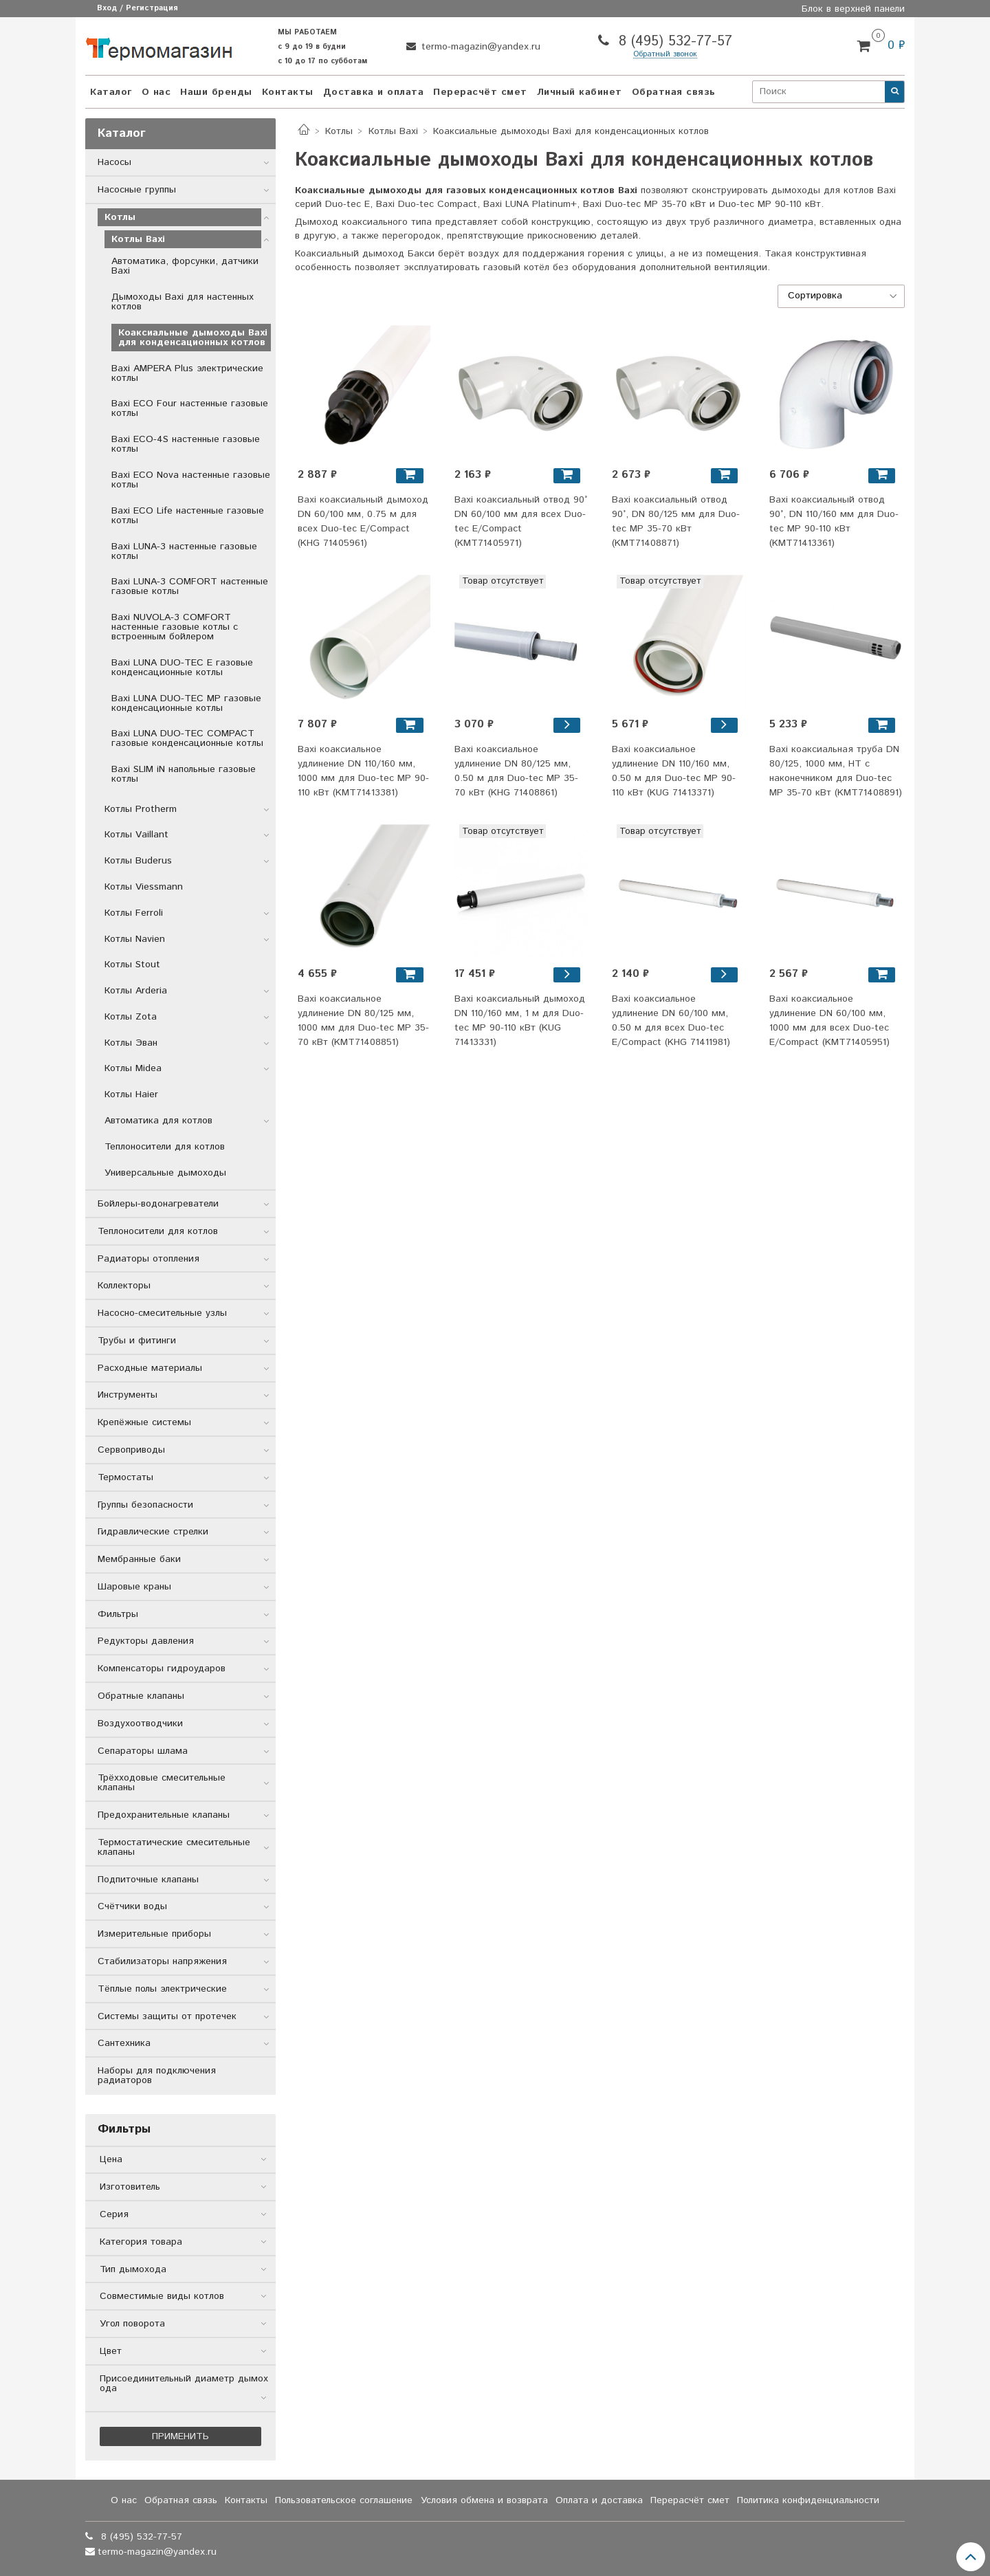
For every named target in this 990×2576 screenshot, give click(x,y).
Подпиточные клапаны (148, 1879)
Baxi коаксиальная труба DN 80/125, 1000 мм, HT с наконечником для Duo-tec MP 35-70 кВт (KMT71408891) (835, 771)
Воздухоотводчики (140, 1723)
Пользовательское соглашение (343, 2500)
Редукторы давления (146, 1641)
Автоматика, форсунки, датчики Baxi (184, 266)
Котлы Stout (132, 964)
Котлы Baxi (393, 131)
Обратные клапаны (141, 1696)
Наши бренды (216, 92)
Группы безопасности (145, 1505)
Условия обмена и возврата (484, 2500)
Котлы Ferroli (133, 913)
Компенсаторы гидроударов (162, 1668)
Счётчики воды (132, 1906)
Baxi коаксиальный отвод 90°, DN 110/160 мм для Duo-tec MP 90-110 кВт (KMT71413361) (834, 521)
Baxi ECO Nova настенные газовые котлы (190, 480)
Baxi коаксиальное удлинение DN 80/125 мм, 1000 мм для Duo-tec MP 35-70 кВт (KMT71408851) (363, 1020)
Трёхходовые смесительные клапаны (162, 1782)
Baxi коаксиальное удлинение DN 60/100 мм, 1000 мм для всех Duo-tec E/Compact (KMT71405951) (829, 1020)
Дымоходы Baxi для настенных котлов (182, 301)
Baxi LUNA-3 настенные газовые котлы (184, 551)
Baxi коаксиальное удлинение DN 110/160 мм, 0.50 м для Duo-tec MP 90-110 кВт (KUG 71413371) (674, 771)
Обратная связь (674, 92)
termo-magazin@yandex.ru (479, 47)
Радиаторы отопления (148, 1259)
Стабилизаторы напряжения (162, 1961)
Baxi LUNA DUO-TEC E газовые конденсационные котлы (182, 667)
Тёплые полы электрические (162, 1989)
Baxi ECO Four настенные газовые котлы (189, 408)
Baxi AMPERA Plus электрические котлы (187, 373)
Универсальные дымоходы (165, 1173)
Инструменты (127, 1395)
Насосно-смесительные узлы (162, 1313)
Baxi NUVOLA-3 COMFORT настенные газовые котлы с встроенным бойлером (174, 626)
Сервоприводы (131, 1450)
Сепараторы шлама (143, 1751)
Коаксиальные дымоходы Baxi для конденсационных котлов (192, 337)
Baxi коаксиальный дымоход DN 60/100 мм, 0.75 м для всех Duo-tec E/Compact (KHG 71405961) (363, 521)
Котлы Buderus (138, 861)
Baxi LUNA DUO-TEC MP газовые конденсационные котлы (186, 703)
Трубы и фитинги (137, 1340)
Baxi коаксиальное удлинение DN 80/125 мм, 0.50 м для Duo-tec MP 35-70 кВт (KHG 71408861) (516, 771)
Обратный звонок (665, 54)
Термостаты (125, 1477)
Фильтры (118, 1614)
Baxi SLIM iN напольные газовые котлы (183, 774)
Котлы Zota (130, 1017)
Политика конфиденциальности (808, 2500)
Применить (180, 2436)
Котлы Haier (131, 1094)
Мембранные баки (139, 1559)
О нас (156, 92)
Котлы (339, 131)
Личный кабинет (579, 92)
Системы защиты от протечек (167, 2016)
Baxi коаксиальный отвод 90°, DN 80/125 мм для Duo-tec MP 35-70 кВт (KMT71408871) (676, 521)
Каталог (111, 92)
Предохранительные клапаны (164, 1815)
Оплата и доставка (599, 2500)
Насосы (114, 162)
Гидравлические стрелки (153, 1532)
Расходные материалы (150, 1368)
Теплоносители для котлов (164, 1147)
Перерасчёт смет (480, 92)
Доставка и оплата (373, 92)
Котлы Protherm (140, 809)
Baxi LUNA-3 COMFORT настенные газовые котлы (189, 586)
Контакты (288, 92)
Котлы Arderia (135, 991)
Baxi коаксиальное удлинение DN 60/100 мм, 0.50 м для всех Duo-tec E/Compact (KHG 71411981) (671, 1020)
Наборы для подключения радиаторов (157, 2075)
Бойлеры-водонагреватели (158, 1204)
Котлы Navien (134, 939)
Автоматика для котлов (158, 1120)
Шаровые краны (134, 1587)
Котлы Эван (130, 1043)
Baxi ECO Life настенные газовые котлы (187, 515)
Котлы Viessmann (143, 887)
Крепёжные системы (144, 1422)
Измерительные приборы (154, 1934)
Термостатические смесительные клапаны (174, 1847)
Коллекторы (124, 1285)
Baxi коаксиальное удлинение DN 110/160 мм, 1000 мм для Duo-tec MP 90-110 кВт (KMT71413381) (363, 771)
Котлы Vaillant (136, 834)
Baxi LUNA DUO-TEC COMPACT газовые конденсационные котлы (187, 738)
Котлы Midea (133, 1068)
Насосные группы (137, 190)
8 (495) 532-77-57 (673, 42)
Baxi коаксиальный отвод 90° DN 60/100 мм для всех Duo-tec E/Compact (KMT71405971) (520, 521)
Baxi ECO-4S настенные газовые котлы (185, 444)
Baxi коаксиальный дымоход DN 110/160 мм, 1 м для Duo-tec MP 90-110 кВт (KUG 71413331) (519, 1020)
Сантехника (124, 2043)
